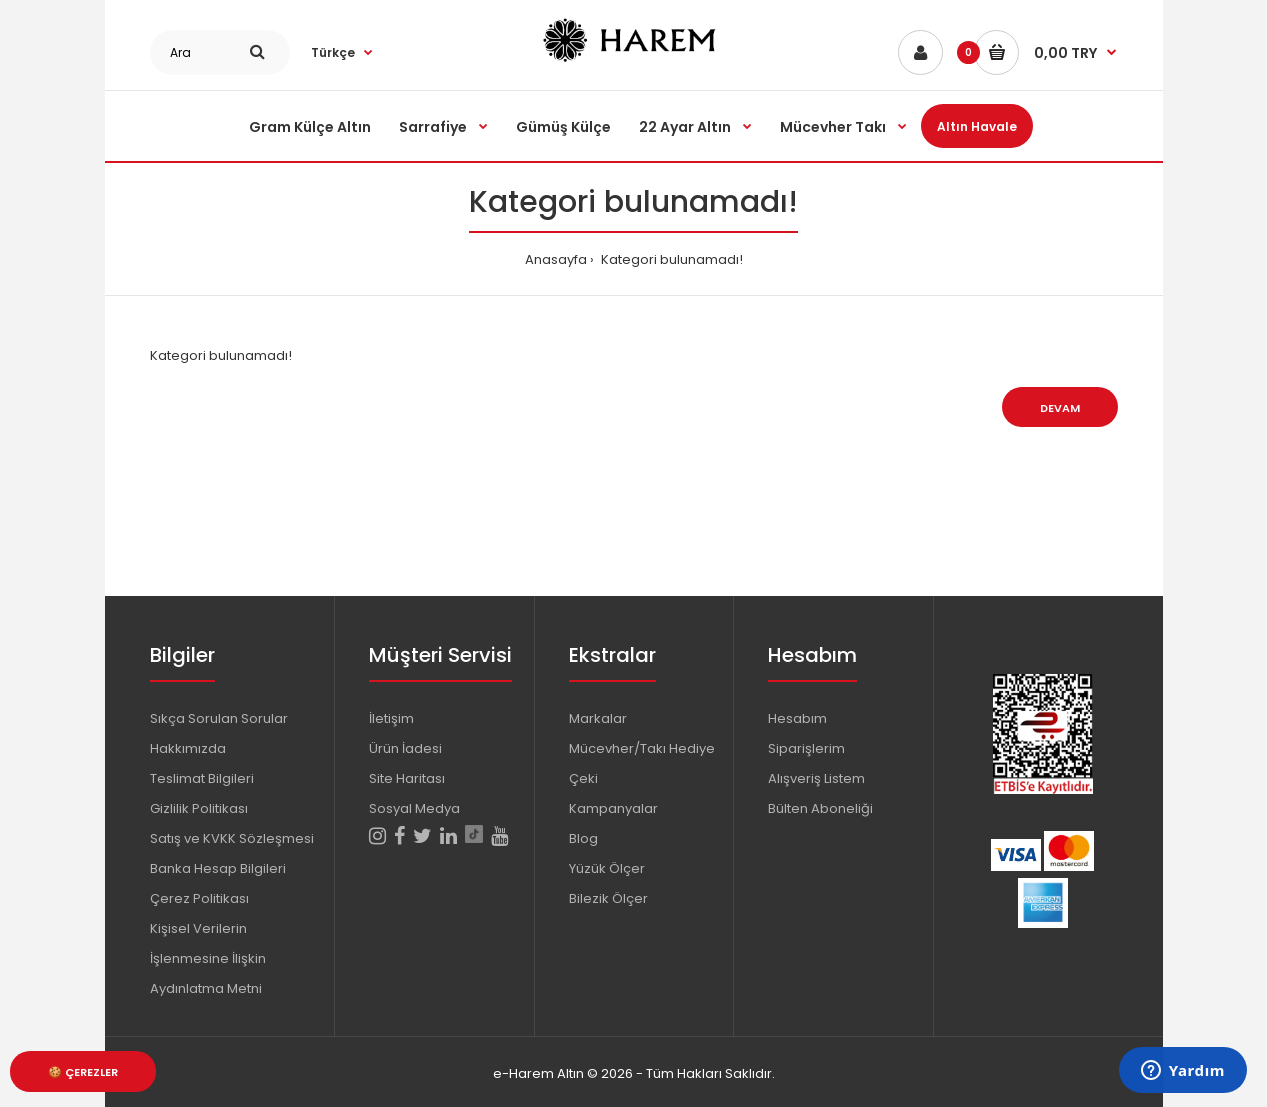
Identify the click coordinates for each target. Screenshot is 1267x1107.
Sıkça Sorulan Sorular (219, 718)
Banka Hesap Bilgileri (218, 868)
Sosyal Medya (414, 808)
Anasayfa (556, 259)
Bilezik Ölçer (608, 898)
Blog (583, 838)
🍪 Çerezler (83, 1072)
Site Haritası (407, 778)
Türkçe (333, 52)
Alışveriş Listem (816, 778)
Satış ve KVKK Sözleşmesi (232, 838)
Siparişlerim (806, 748)
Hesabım (797, 718)
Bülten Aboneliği (820, 808)
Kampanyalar (613, 808)
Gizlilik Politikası (199, 808)
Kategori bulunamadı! (670, 259)
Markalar (598, 718)
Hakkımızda (188, 748)
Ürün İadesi (405, 748)
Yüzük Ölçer (607, 868)
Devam (1060, 408)
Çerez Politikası (199, 898)
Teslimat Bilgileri (202, 778)
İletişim (391, 718)
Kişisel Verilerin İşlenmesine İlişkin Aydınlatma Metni (208, 958)
